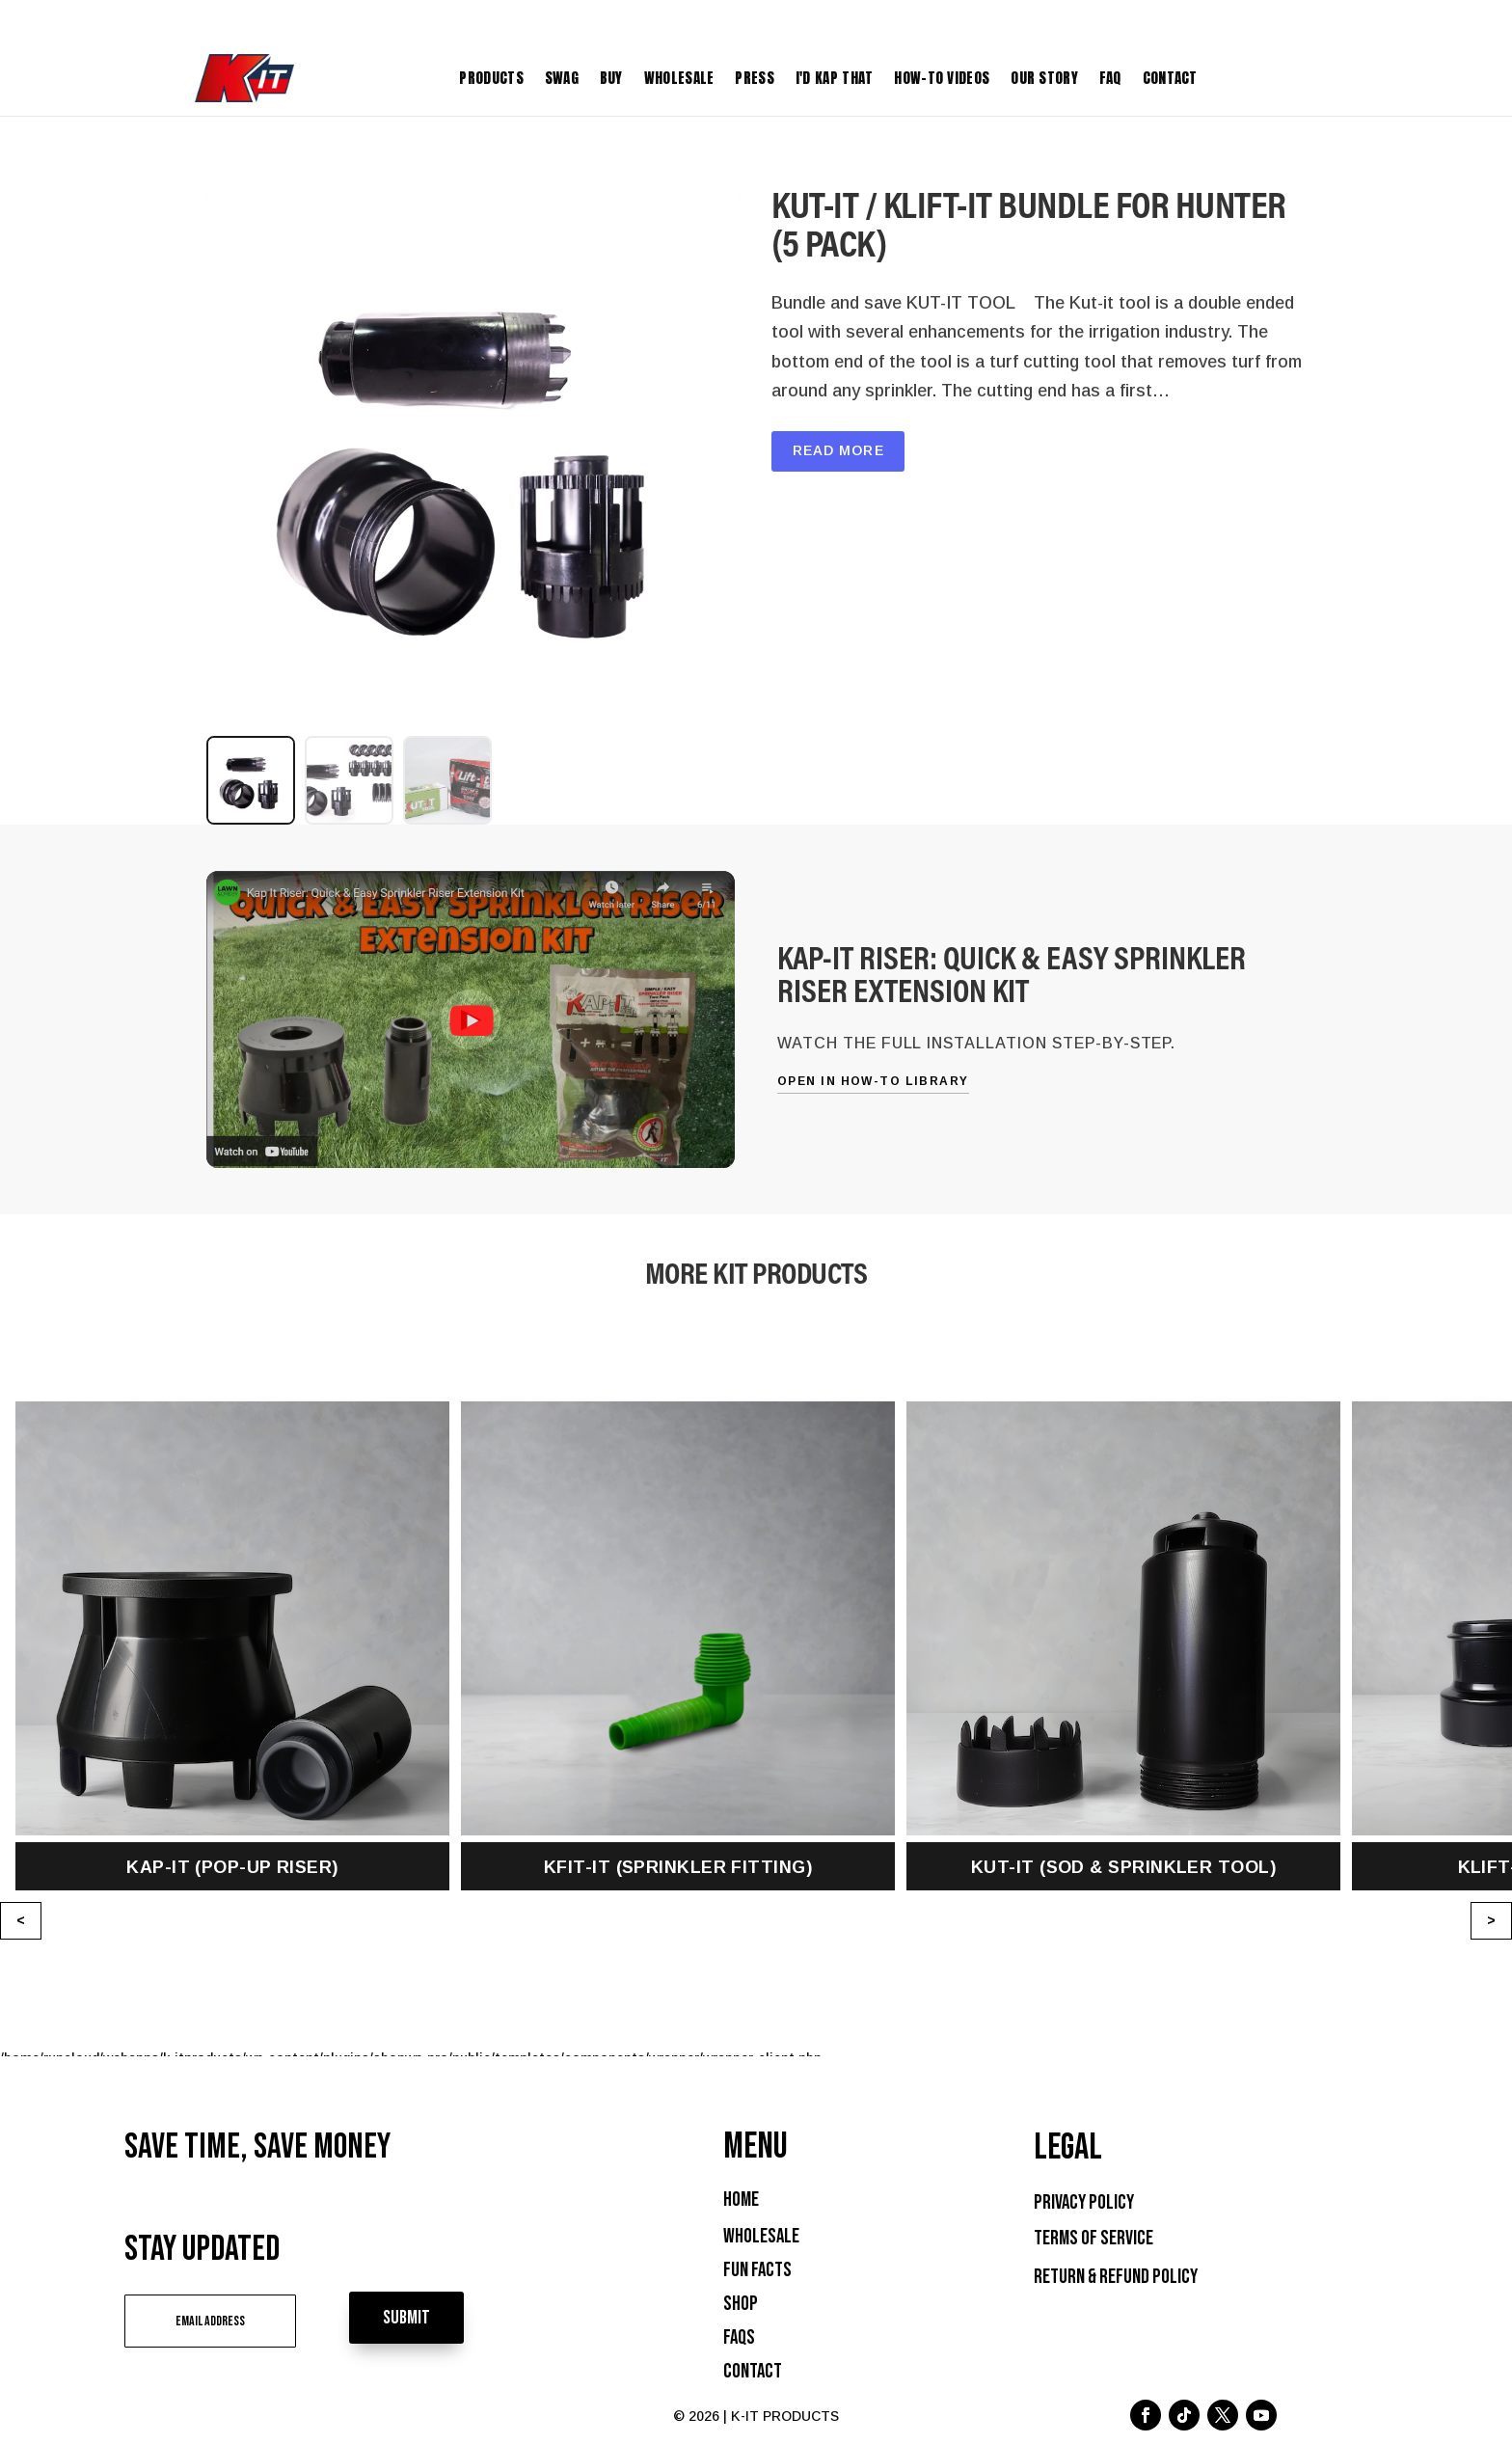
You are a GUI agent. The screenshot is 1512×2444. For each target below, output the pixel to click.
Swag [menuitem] (562, 78)
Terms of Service (1093, 2238)
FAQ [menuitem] (1110, 78)
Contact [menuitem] (1170, 78)
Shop (740, 2304)
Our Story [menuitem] (1044, 78)
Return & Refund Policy (1116, 2277)
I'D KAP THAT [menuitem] (835, 78)
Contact (752, 2371)
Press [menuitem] (754, 78)
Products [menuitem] (491, 78)
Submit (421, 2316)
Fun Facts (757, 2270)
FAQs (739, 2337)
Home (741, 2199)
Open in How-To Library (873, 1081)
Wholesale (761, 2236)
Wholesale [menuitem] (679, 78)
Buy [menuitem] (611, 78)
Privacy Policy (1084, 2202)
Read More (838, 450)
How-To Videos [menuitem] (941, 78)
